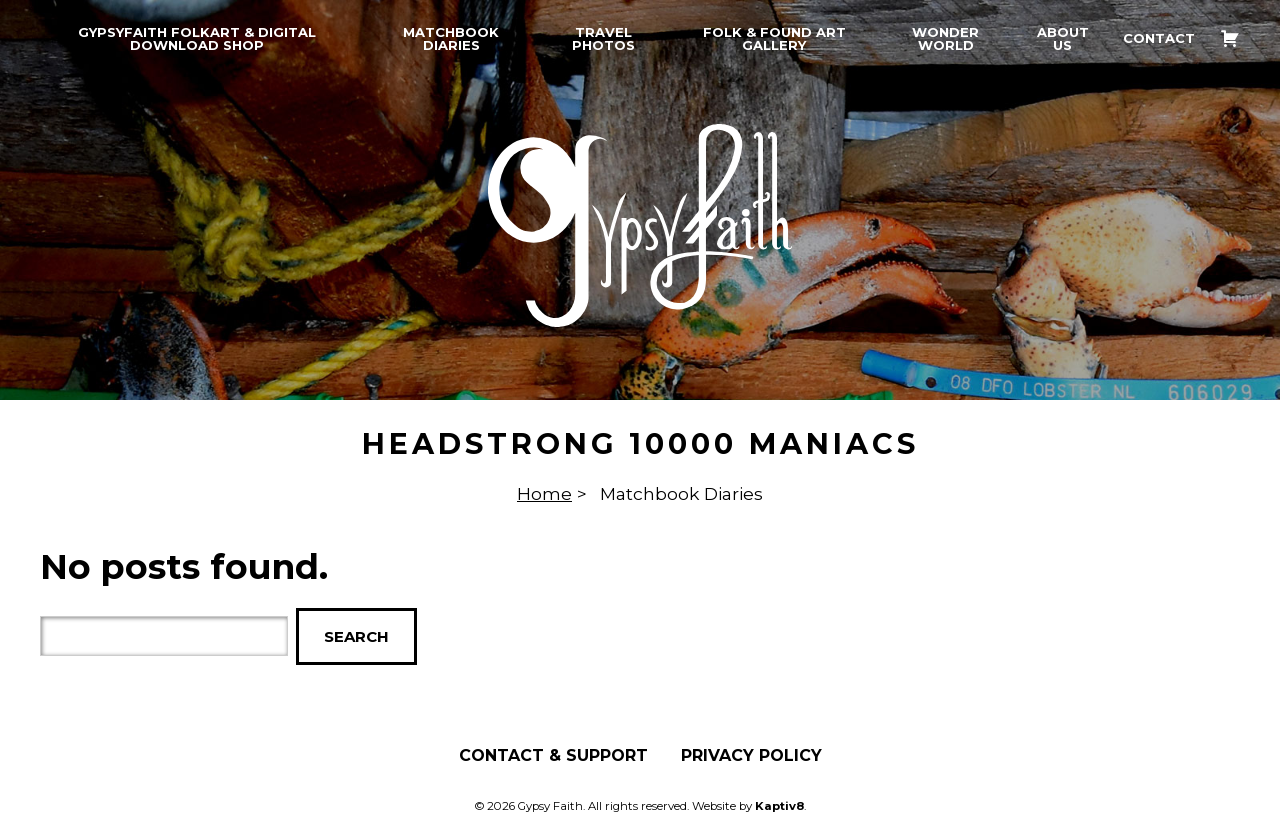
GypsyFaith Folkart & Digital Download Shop (197, 39)
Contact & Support (553, 756)
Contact (1159, 38)
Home (544, 493)
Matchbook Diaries (451, 39)
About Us (1063, 39)
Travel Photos (603, 39)
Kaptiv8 (779, 806)
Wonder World (945, 39)
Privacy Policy (751, 756)
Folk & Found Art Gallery (774, 39)
